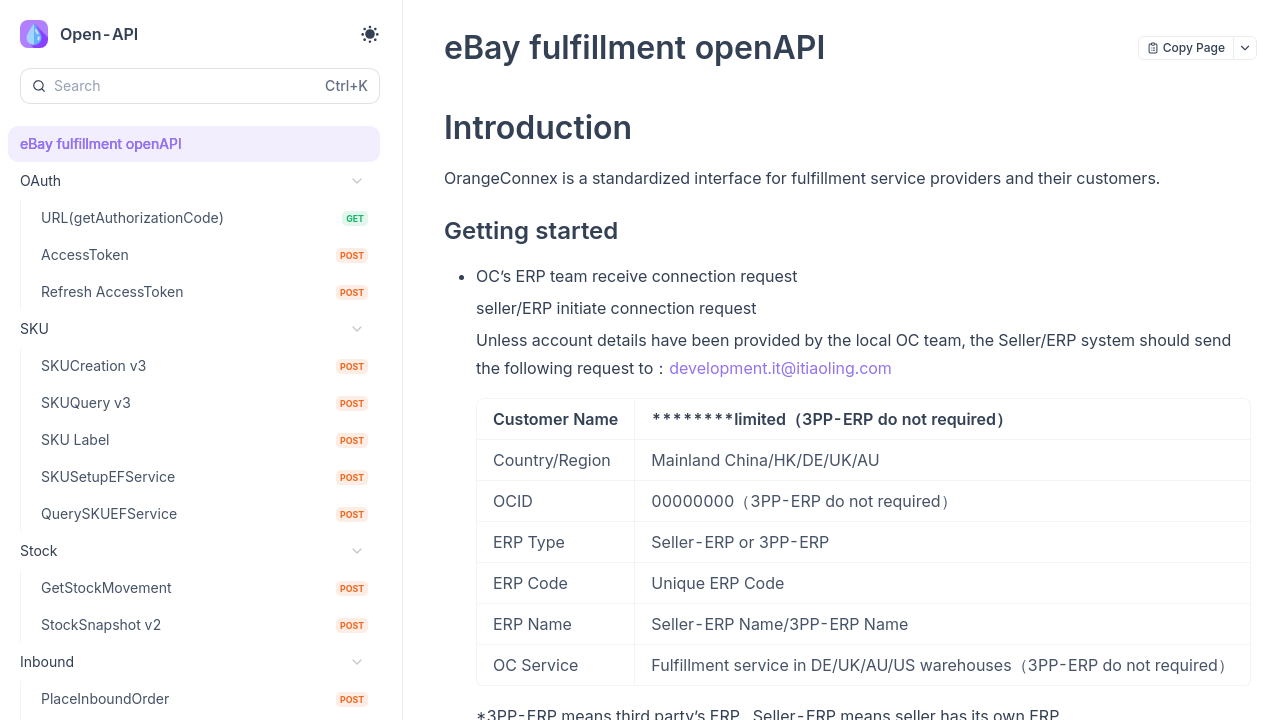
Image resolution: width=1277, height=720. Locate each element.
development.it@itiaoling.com (780, 368)
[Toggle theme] (370, 34)
